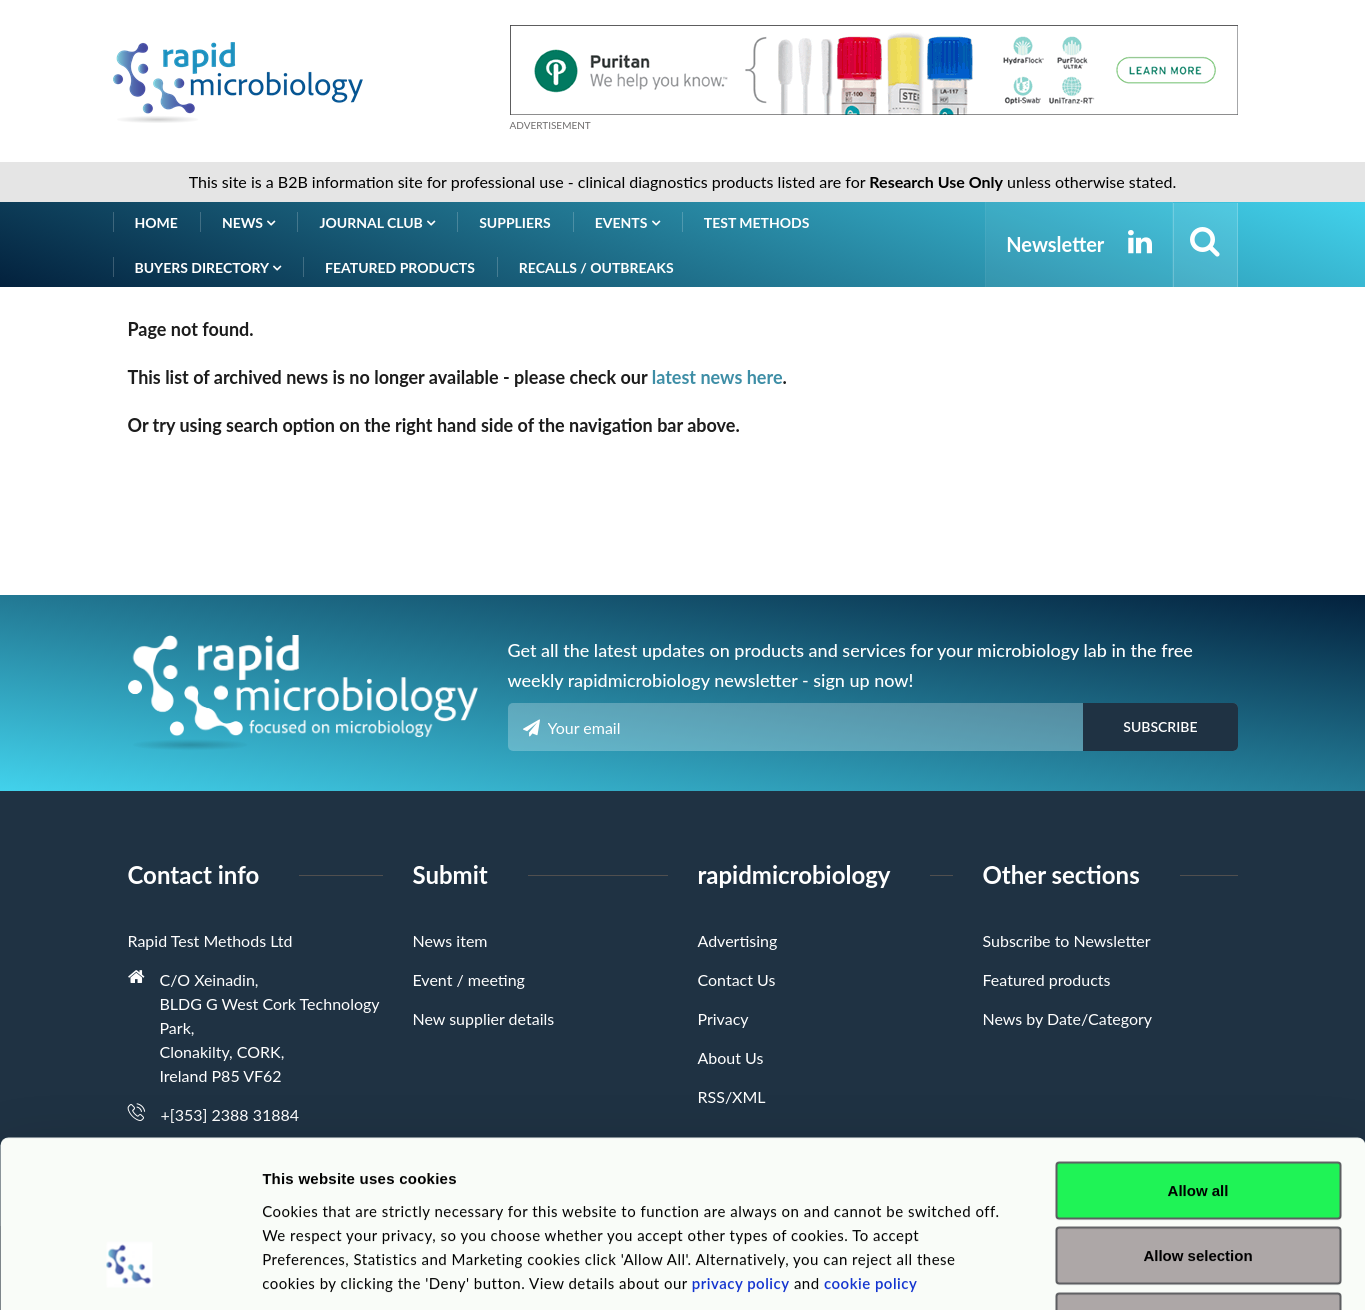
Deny (1198, 1178)
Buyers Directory (208, 267)
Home (156, 222)
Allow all (1198, 1047)
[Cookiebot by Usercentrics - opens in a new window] (129, 1271)
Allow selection (1197, 1113)
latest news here (717, 377)
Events (627, 222)
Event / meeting (469, 979)
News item (450, 940)
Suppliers (515, 222)
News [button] (249, 222)
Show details (1049, 1270)
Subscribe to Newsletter (1067, 940)
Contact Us (737, 979)
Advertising (738, 940)
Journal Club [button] (377, 222)
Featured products (400, 267)
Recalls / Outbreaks (596, 267)
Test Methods (757, 222)
